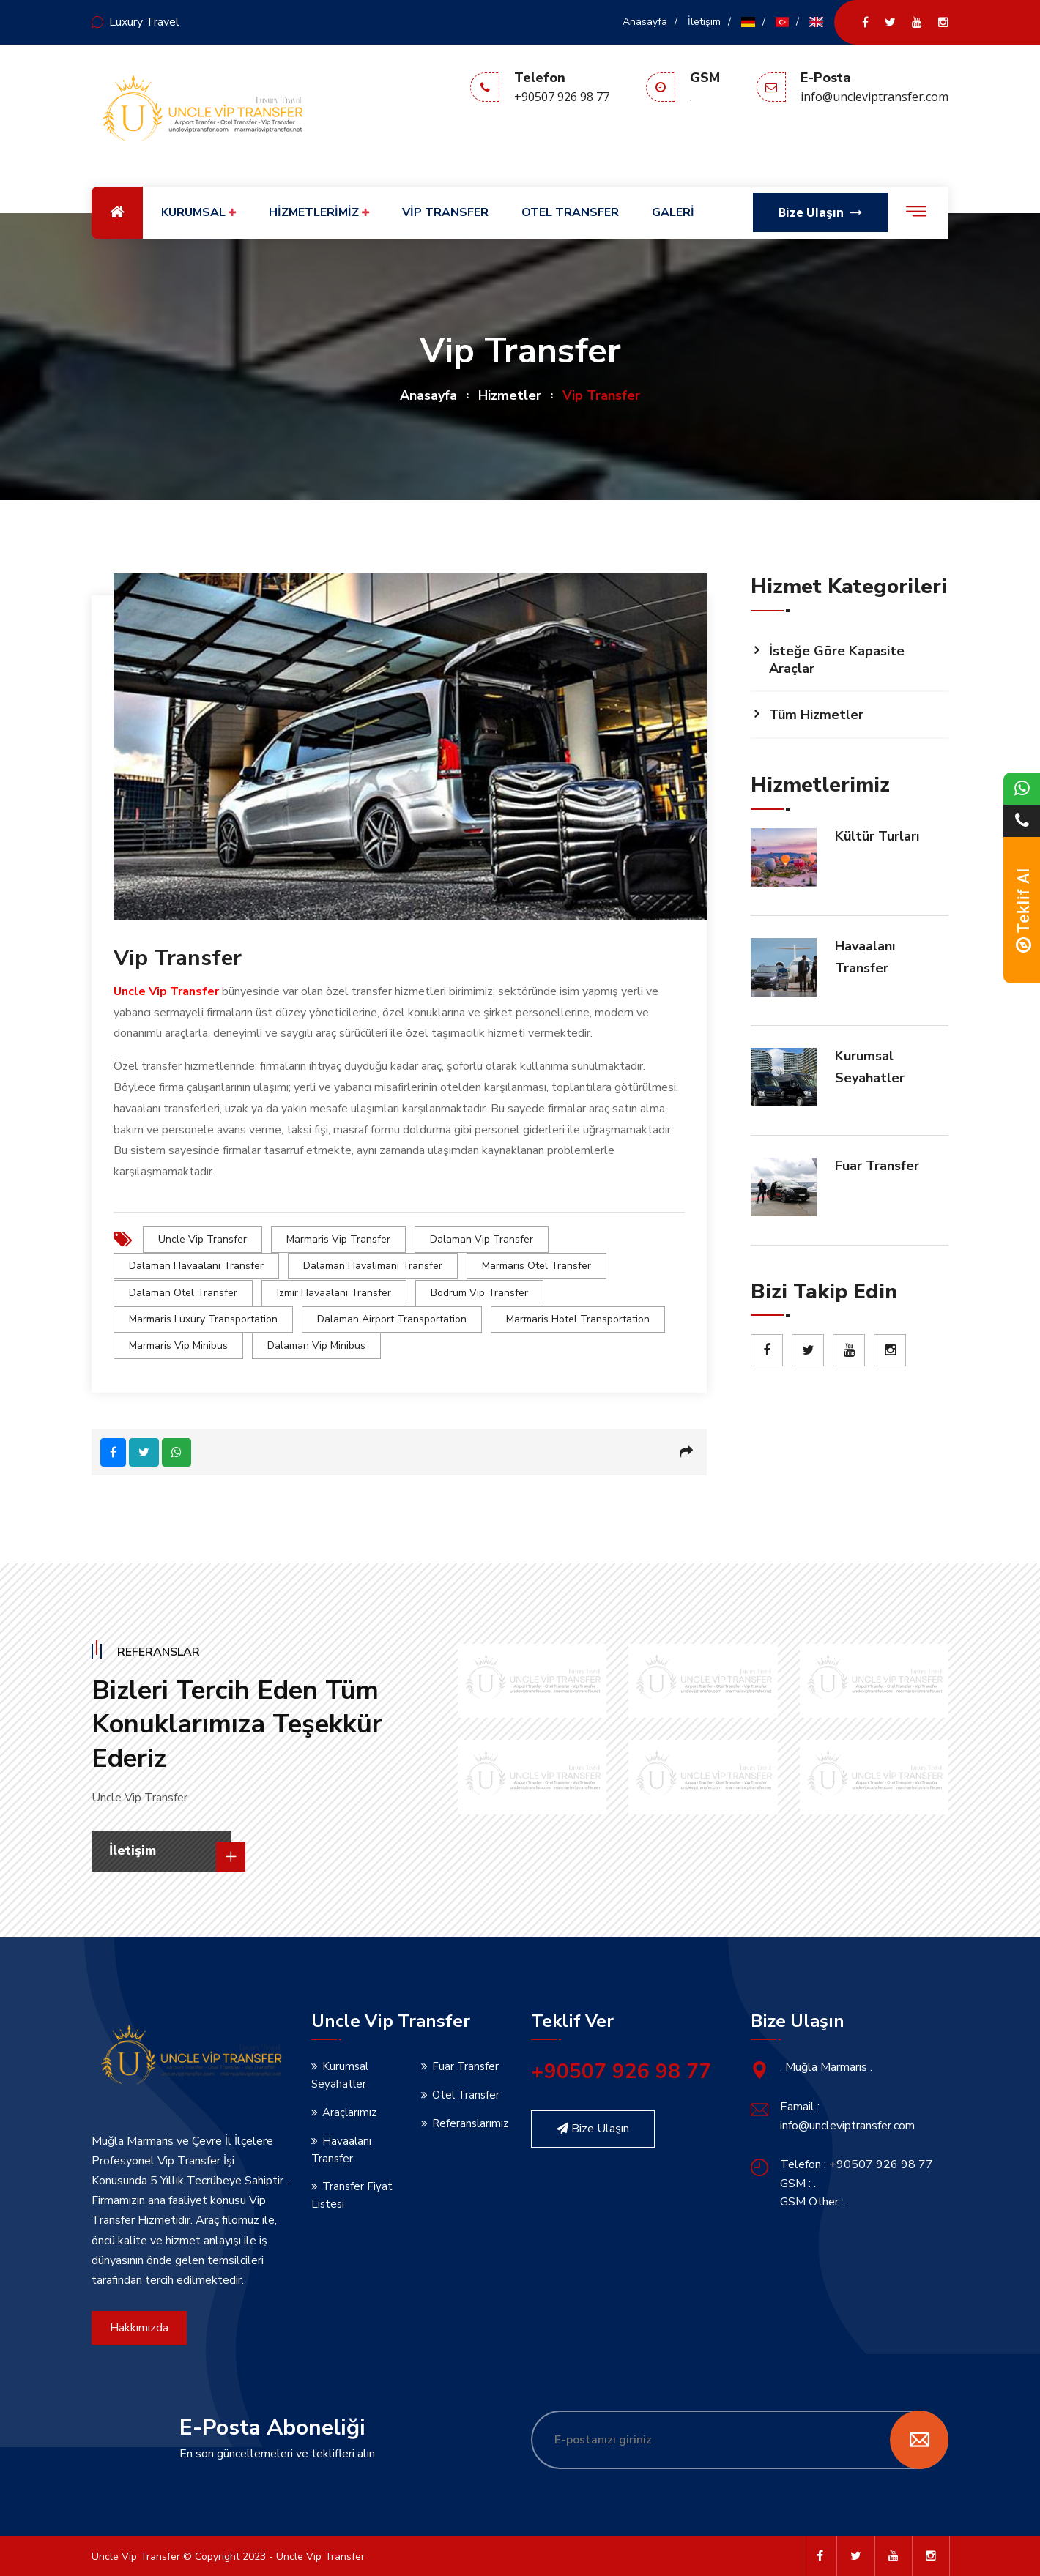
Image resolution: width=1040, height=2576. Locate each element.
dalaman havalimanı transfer (372, 1266)
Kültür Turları (877, 836)
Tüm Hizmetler (816, 714)
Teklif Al (1023, 910)
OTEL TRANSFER (570, 212)
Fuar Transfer (877, 1166)
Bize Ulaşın (593, 2127)
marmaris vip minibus (178, 1345)
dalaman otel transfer (183, 1292)
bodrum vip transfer (479, 1292)
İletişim (704, 22)
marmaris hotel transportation (578, 1318)
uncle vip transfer (202, 1239)
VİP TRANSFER (445, 212)
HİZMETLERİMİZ (319, 212)
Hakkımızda (139, 2326)
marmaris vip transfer (338, 1239)
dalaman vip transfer (481, 1239)
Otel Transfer (465, 2093)
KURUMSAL (198, 212)
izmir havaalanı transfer (334, 1292)
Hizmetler (509, 395)
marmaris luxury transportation (203, 1318)
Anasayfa (645, 22)
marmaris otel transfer (536, 1266)
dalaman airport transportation (392, 1318)
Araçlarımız (349, 2111)
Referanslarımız (470, 2122)
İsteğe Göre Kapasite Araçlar (837, 659)
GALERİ (673, 212)
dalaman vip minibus (316, 1345)
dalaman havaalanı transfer (196, 1266)
